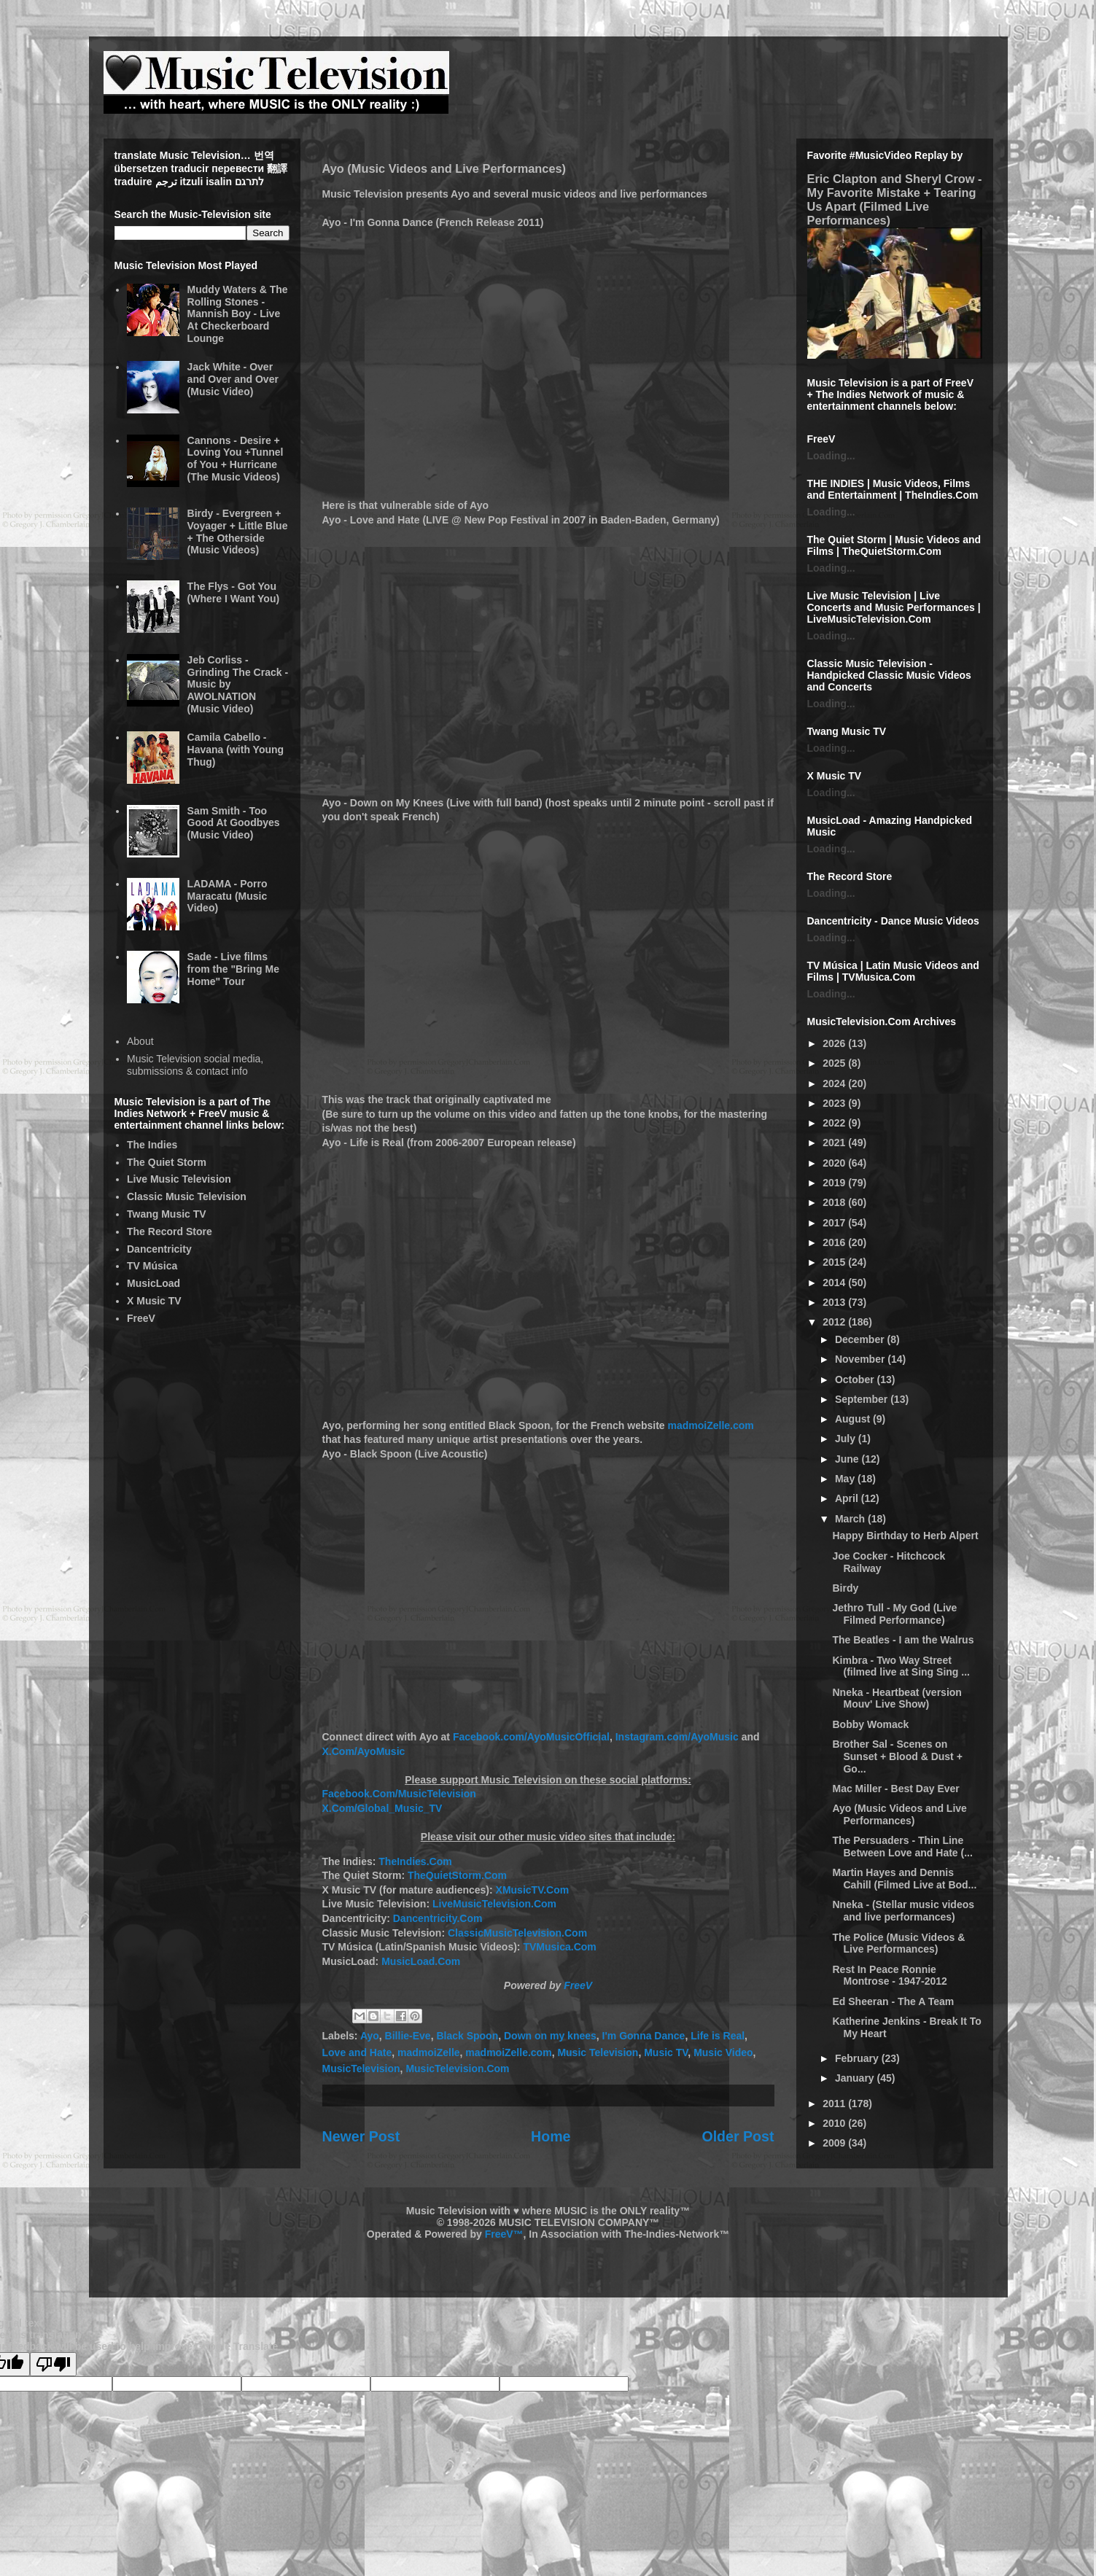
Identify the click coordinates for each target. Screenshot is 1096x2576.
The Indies (152, 1145)
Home (550, 2136)
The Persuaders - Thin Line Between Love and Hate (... (902, 1846)
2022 (835, 1123)
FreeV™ (504, 2234)
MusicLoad (153, 1283)
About (140, 1041)
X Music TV (154, 1301)
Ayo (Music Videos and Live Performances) (899, 1814)
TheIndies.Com (414, 1861)
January (856, 2078)
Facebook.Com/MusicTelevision (399, 1793)
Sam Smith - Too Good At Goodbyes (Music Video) (233, 823)
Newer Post (361, 2136)
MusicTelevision (361, 2068)
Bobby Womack (870, 1724)
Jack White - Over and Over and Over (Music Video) (233, 379)
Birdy (845, 1588)
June (848, 1459)
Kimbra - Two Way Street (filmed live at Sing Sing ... (900, 1666)
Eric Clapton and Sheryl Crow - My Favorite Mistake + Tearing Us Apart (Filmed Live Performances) (894, 199)
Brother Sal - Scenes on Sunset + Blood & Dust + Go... (897, 1756)
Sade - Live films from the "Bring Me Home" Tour (233, 969)
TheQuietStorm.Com (457, 1875)
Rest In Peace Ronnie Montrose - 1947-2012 (889, 1976)
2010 (835, 2123)
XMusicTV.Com (533, 1890)
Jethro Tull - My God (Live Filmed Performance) (894, 1614)
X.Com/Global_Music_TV (382, 1808)
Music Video (723, 2052)
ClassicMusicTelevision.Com (517, 1933)
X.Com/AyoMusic (363, 1751)
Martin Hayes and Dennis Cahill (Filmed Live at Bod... (904, 1879)
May (846, 1478)
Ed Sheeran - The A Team (893, 2001)
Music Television (597, 2052)
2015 (835, 1262)
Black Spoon (467, 2036)
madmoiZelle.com (710, 1425)
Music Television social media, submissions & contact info (195, 1065)
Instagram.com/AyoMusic (677, 1737)
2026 (835, 1043)
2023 (835, 1103)
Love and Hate (357, 2052)
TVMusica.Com (559, 1947)
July (846, 1438)
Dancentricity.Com (438, 1918)
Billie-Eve (408, 2036)
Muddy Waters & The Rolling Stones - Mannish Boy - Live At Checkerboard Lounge (237, 314)
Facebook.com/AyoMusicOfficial (531, 1737)
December (861, 1339)
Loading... (831, 456)
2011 (835, 2103)
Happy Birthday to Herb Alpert (905, 1535)
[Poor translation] (53, 2364)
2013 (835, 1302)
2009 (835, 2143)
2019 (835, 1182)
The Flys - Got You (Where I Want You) (233, 592)
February (858, 2058)
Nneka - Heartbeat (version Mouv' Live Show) (896, 1698)
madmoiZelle (428, 2052)
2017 (835, 1223)
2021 (835, 1142)
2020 (835, 1163)
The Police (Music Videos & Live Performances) (898, 1943)
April (848, 1498)
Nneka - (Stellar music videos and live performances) (903, 1911)
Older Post (737, 2136)
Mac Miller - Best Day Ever (895, 1788)
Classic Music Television (186, 1196)
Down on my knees (550, 2036)
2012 (835, 1322)
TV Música (152, 1266)
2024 (835, 1083)
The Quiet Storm (166, 1162)
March (851, 1519)
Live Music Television (179, 1179)
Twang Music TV (166, 1214)
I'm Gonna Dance (643, 2036)
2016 (835, 1242)
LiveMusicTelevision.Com (494, 1904)
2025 (835, 1063)
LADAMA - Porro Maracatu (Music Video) (227, 896)
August (854, 1419)
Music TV (666, 2052)
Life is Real (718, 2036)
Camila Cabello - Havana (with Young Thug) (235, 749)
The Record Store (169, 1231)
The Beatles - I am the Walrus (902, 1640)
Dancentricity (159, 1249)
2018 (835, 1202)
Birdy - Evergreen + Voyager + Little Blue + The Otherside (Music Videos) (237, 531)
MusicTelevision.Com (457, 2068)
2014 (835, 1282)
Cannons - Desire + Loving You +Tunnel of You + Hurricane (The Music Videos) (235, 459)
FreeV (578, 1985)
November (861, 1359)
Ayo (369, 2036)
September (862, 1399)
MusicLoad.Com (420, 1961)
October (856, 1379)
